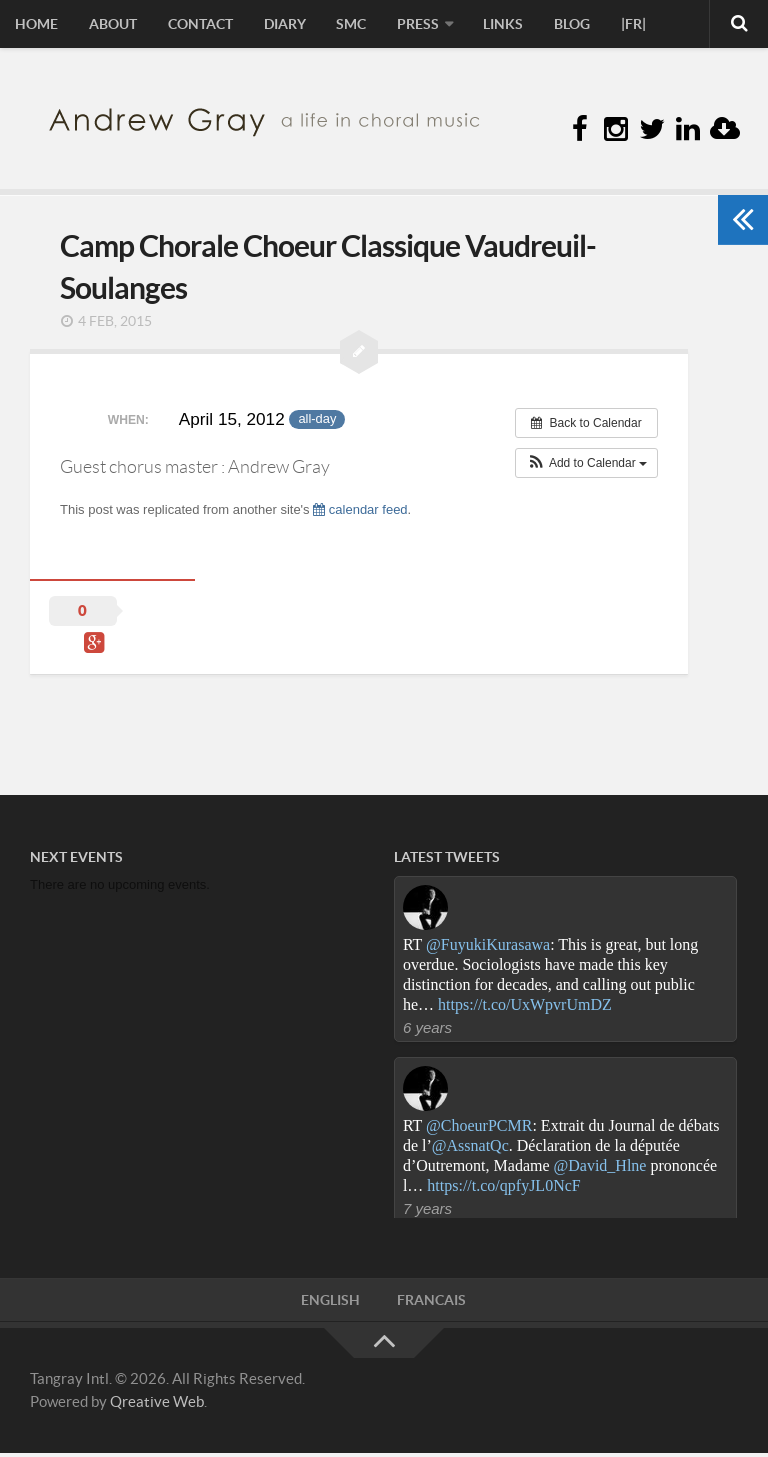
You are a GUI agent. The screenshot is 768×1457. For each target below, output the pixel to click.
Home (35, 25)
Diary (275, 25)
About (109, 25)
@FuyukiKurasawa (488, 947)
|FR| (610, 25)
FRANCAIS (431, 1303)
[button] (586, 465)
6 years (427, 1030)
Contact (193, 25)
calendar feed (360, 511)
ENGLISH (331, 1303)
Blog (552, 25)
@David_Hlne (600, 1167)
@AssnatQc (470, 1147)
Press (403, 25)
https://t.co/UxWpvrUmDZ (525, 1007)
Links (486, 25)
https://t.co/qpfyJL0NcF (503, 1187)
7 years (427, 1210)
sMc (339, 25)
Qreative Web (157, 1404)
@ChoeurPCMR (479, 1127)
